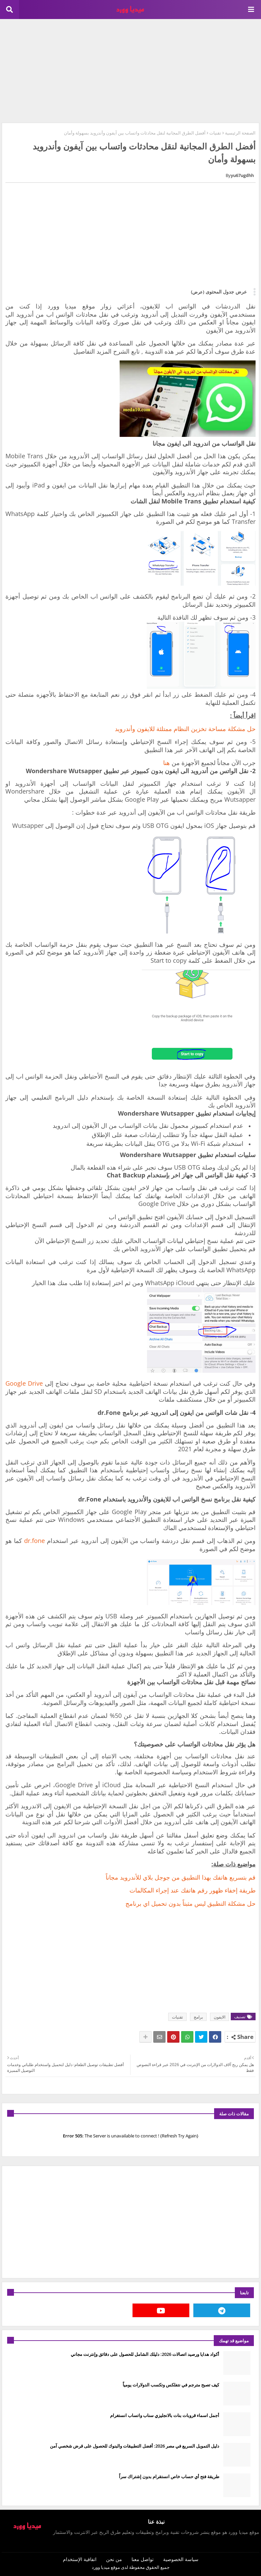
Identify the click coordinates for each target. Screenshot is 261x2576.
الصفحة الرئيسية (240, 133)
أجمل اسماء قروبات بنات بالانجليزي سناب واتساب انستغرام (164, 2415)
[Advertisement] (130, 70)
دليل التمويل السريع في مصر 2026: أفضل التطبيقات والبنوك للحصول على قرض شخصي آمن (134, 2446)
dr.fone (34, 1540)
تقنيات (215, 133)
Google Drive (24, 1383)
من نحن (114, 2559)
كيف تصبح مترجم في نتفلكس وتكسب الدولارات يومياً (171, 2385)
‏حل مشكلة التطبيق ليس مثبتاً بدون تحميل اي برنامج (190, 1903)
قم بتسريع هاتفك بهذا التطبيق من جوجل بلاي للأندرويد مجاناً (181, 1877)
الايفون (219, 2017)
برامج (198, 2017)
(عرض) (197, 292)
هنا (166, 763)
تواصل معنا (143, 2559)
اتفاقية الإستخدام (80, 2559)
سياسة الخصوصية (180, 2559)
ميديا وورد (101, 2567)
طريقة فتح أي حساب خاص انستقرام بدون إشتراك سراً (169, 2476)
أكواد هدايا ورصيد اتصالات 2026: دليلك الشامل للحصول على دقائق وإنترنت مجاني (145, 2354)
